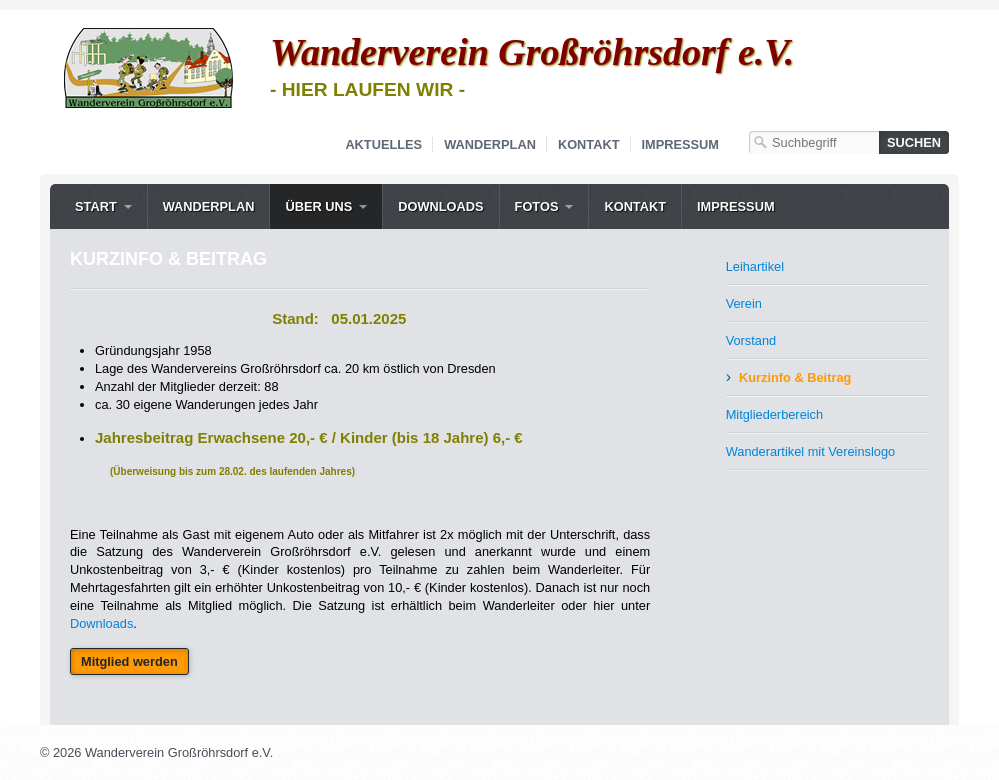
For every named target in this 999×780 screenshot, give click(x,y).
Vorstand (751, 340)
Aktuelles (383, 144)
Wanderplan (490, 144)
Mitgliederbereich (774, 414)
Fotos (537, 206)
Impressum (681, 144)
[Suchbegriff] (814, 142)
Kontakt (589, 144)
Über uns (318, 206)
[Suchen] (914, 142)
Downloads (440, 206)
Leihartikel (755, 266)
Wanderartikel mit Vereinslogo (811, 451)
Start (96, 206)
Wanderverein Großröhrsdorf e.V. (532, 52)
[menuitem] (103, 206)
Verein (744, 303)
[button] (129, 661)
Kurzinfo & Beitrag (795, 377)
